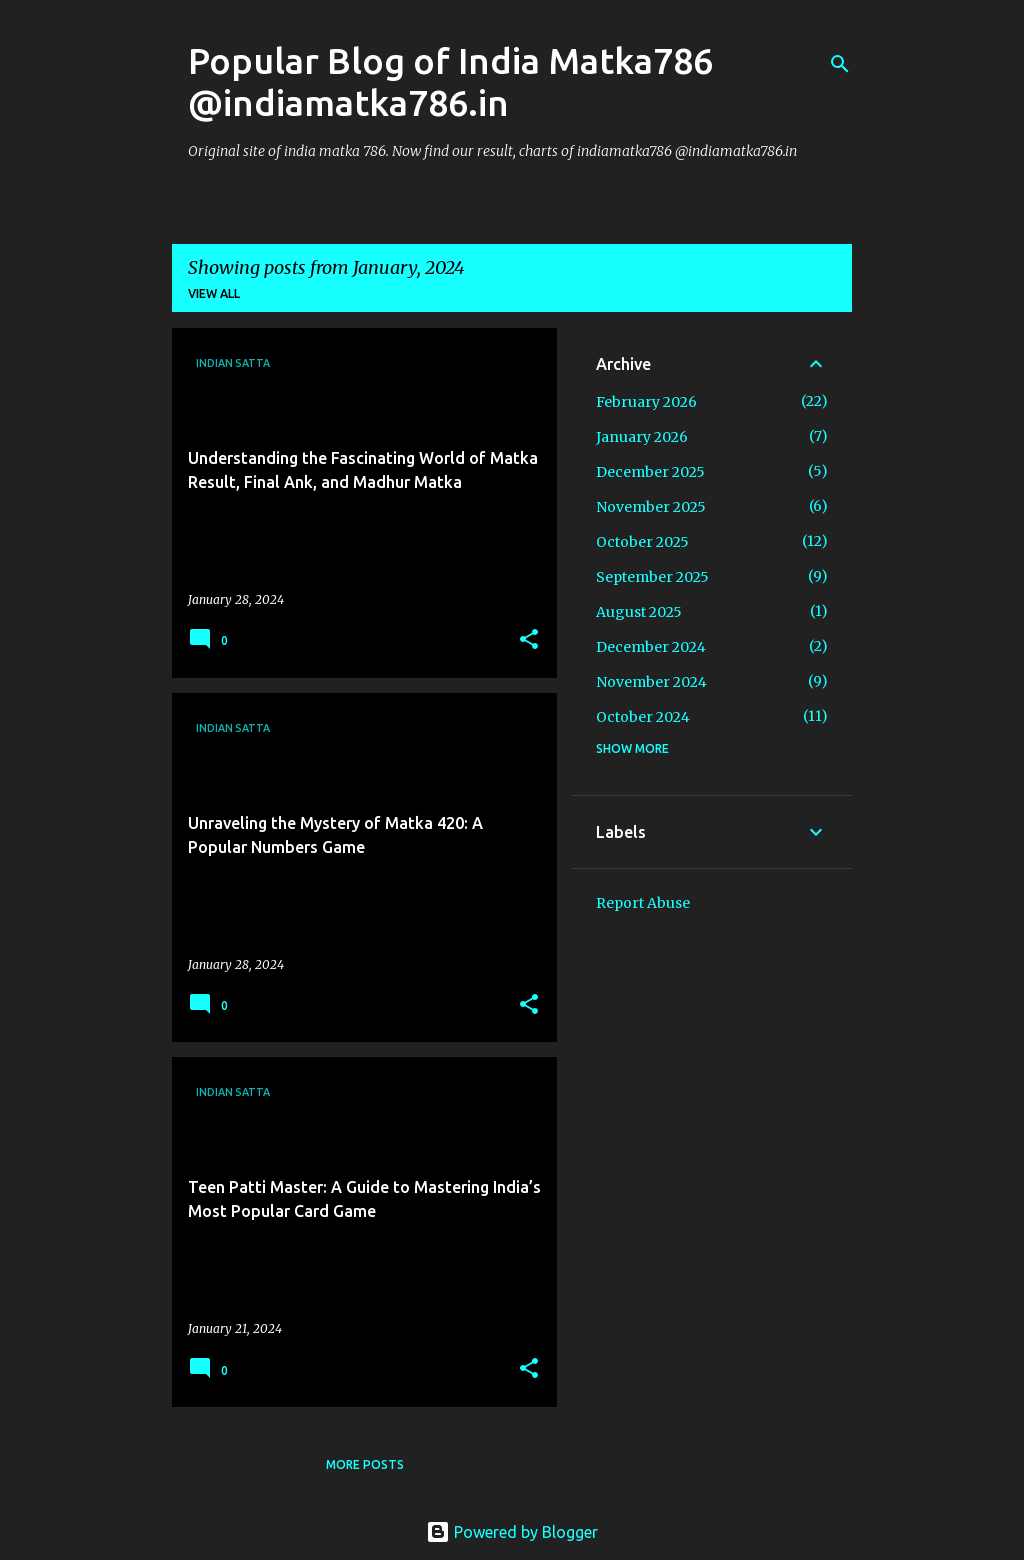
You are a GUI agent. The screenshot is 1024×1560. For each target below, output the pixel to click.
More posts (365, 1464)
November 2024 (651, 682)
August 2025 (639, 612)
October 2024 (643, 717)
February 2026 (646, 402)
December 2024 (651, 647)
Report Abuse (643, 903)
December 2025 (650, 472)
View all (214, 293)
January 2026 (642, 437)
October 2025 (642, 542)
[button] (529, 640)
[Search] (840, 64)
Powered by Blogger (512, 1532)
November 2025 (651, 507)
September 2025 (652, 577)
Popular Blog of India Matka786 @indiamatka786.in (450, 81)
